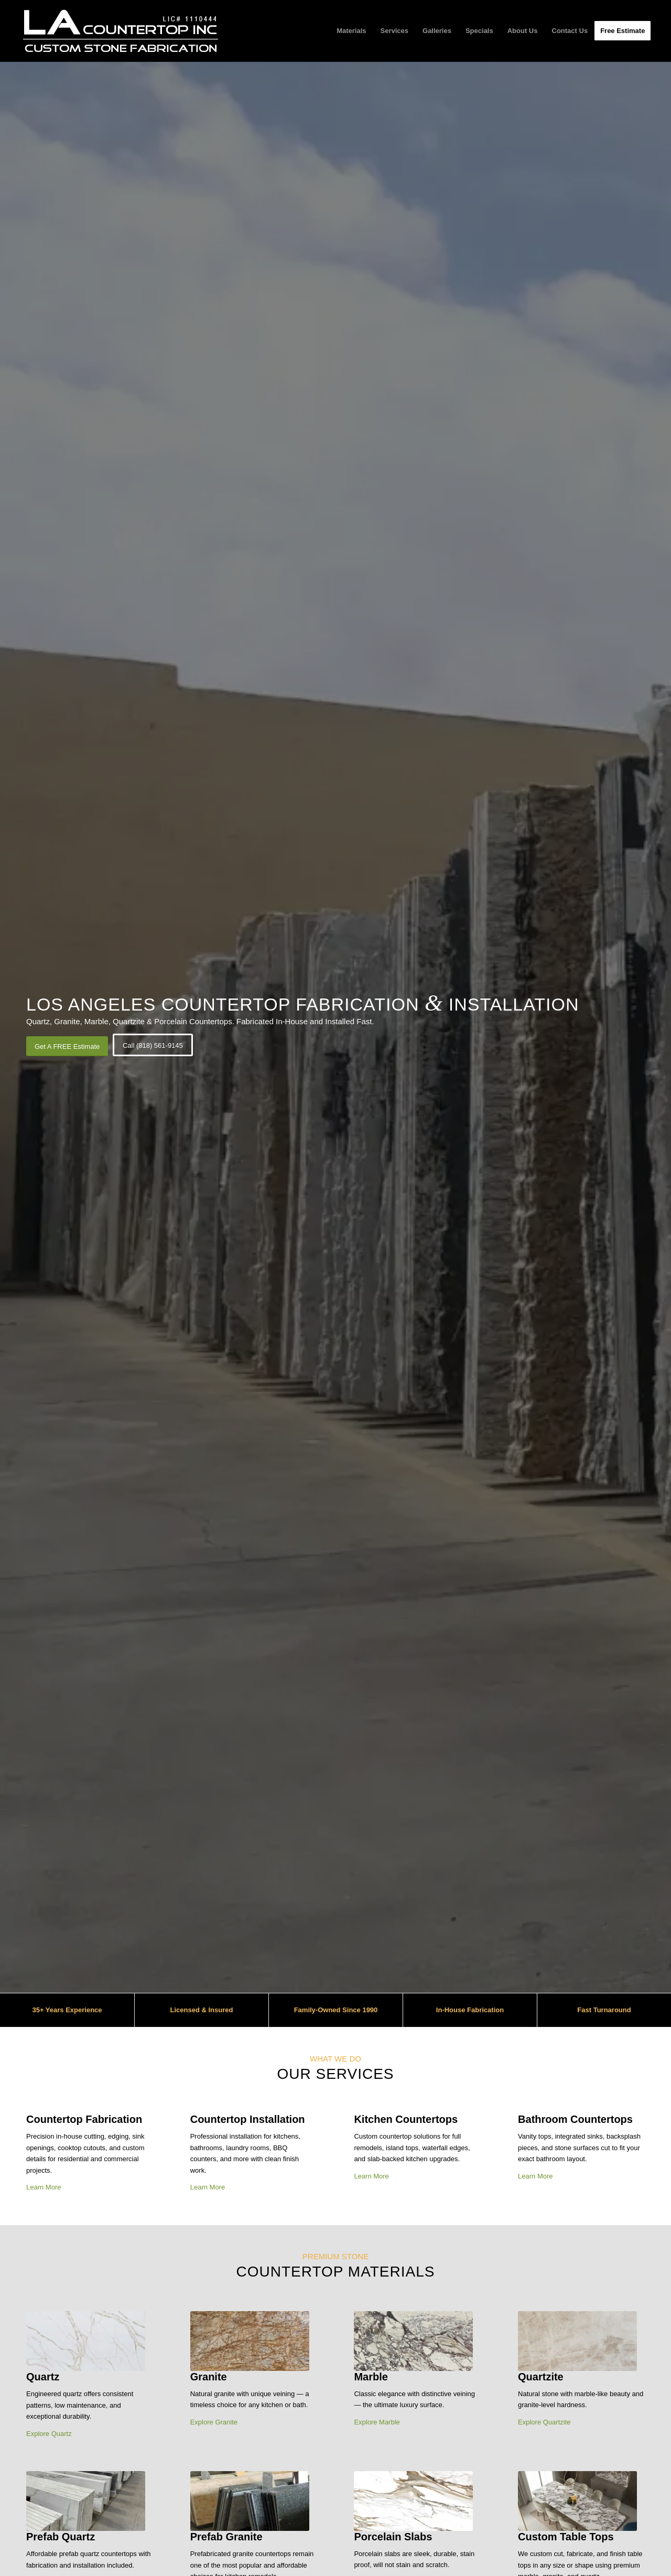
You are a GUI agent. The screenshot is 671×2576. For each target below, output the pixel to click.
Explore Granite (213, 2422)
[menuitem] (351, 31)
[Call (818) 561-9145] (153, 1045)
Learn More (43, 2187)
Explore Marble (376, 2422)
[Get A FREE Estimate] (67, 1046)
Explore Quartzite (544, 2422)
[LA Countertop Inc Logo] (119, 31)
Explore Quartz (49, 2434)
